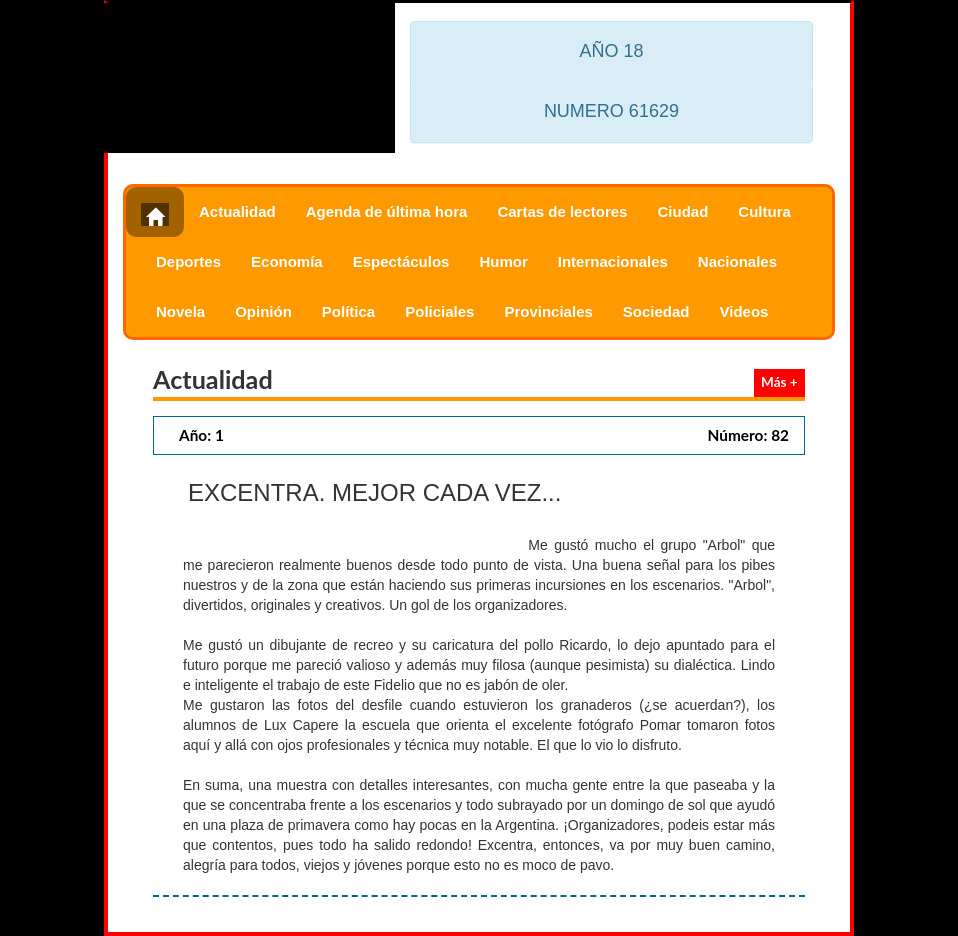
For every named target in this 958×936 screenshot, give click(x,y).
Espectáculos (401, 261)
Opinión (263, 311)
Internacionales (613, 261)
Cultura (764, 211)
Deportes (188, 261)
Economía (287, 261)
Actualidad (237, 211)
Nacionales (737, 261)
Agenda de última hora (387, 211)
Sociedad (656, 311)
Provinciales (548, 311)
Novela (180, 311)
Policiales (439, 311)
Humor (503, 261)
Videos (744, 311)
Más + (779, 382)
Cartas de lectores (562, 211)
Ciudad (682, 211)
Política (348, 311)
